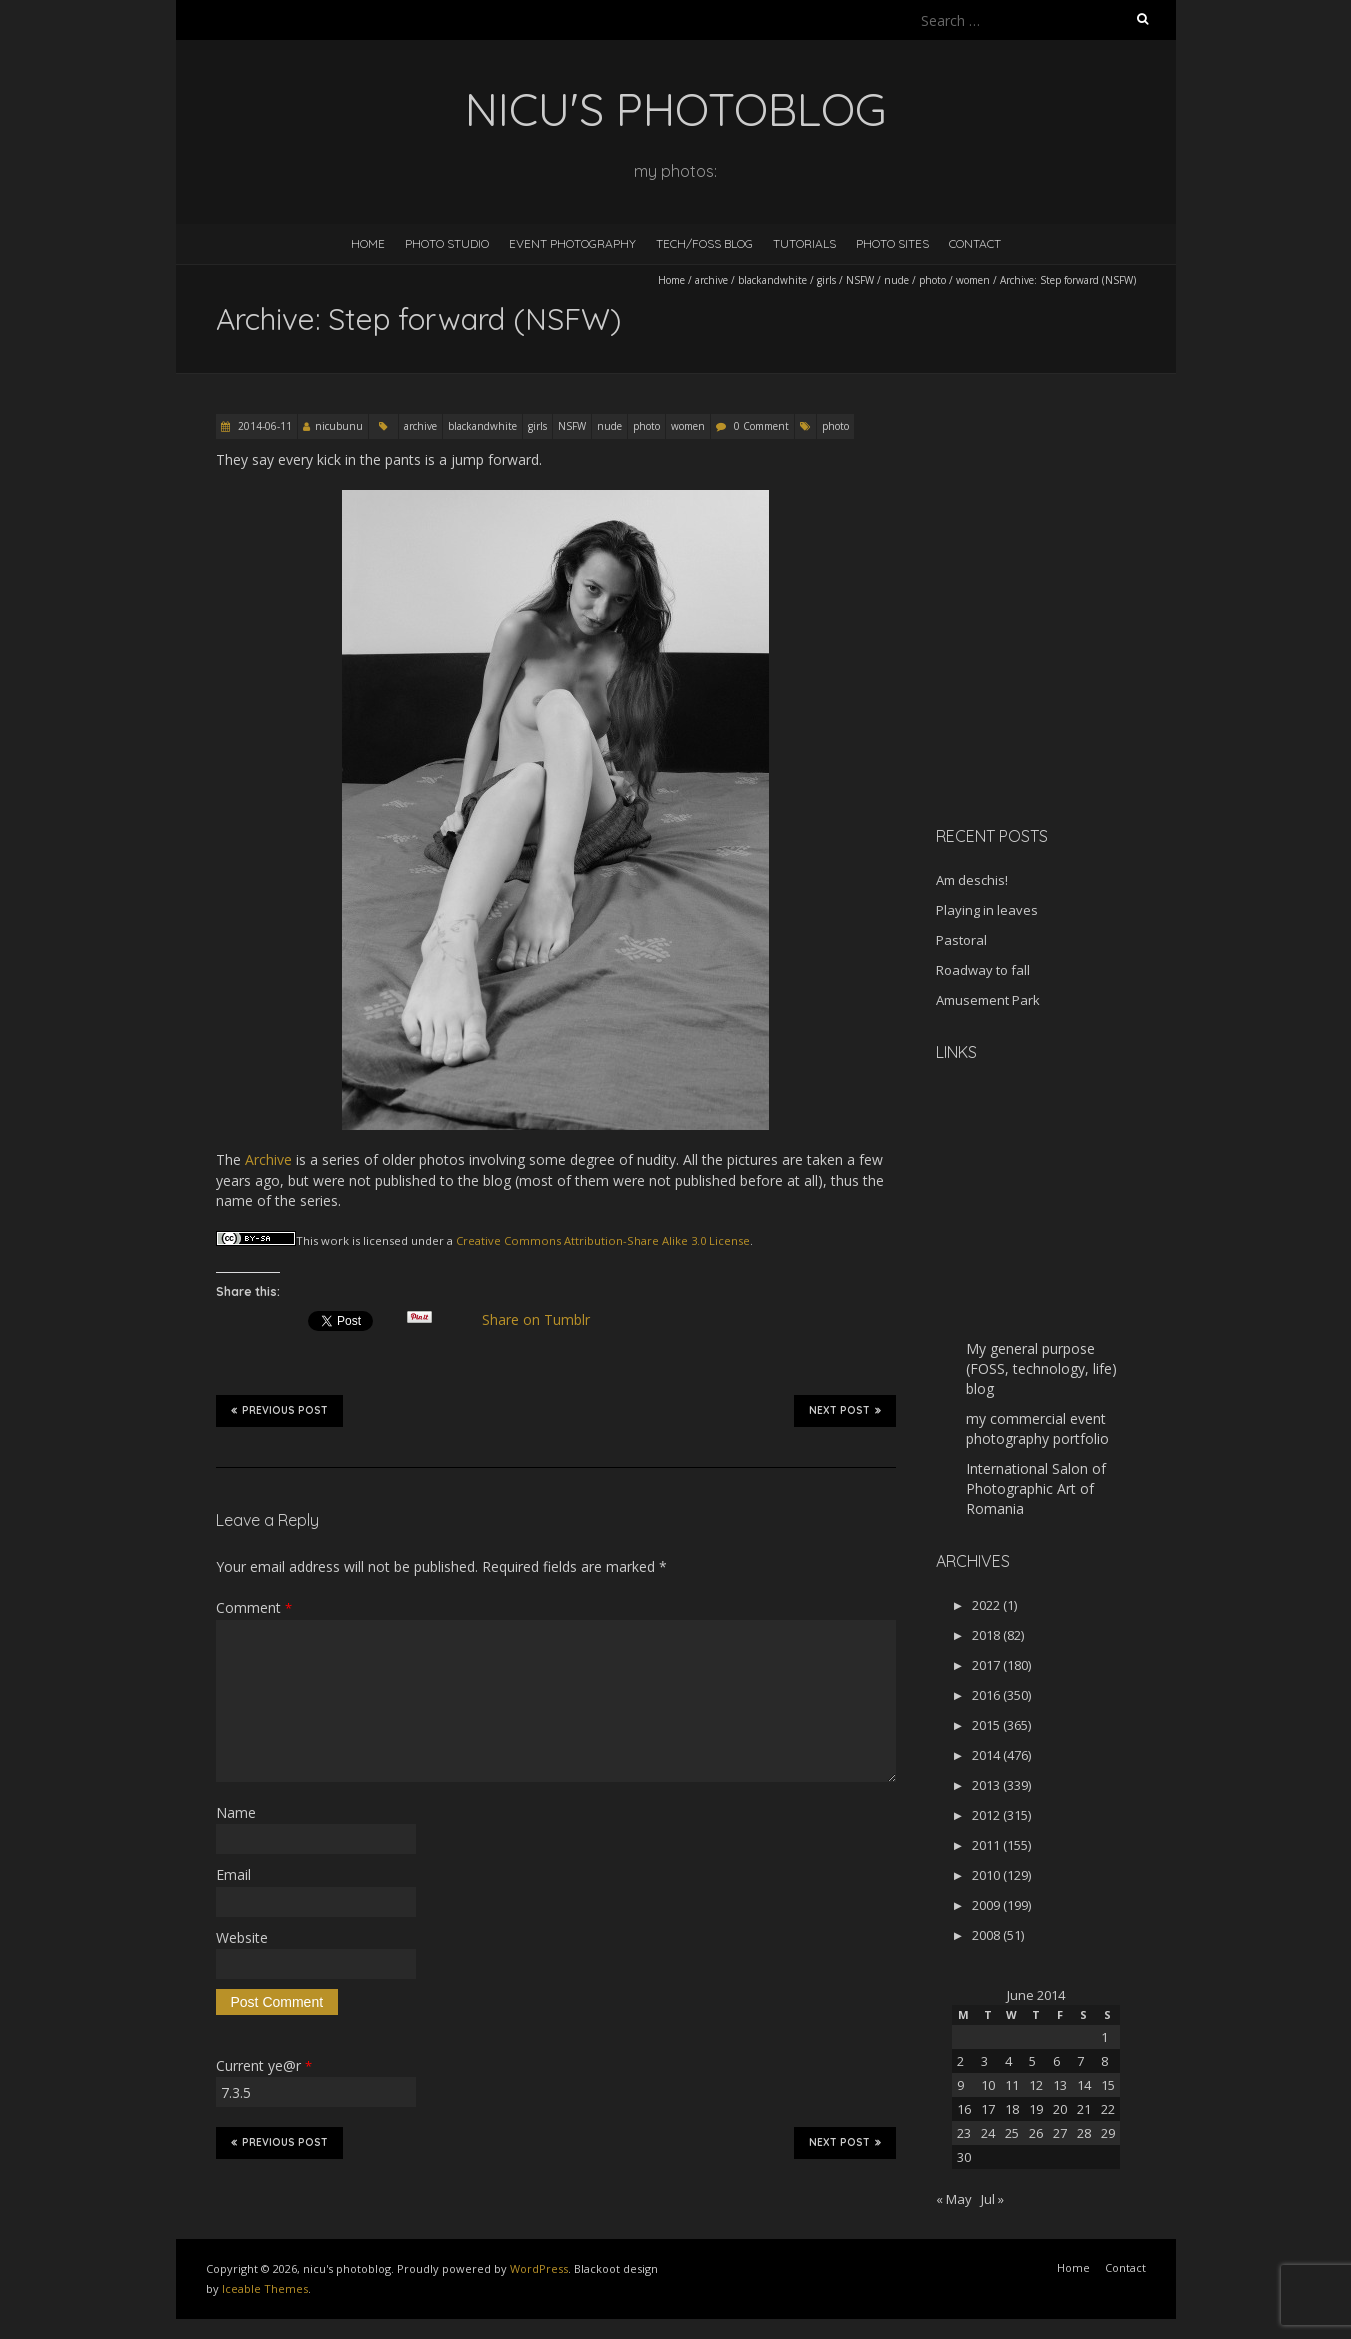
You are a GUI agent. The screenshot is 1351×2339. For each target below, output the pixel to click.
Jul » (992, 2199)
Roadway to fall (983, 970)
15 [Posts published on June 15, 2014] (1108, 2085)
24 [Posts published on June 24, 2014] (988, 2133)
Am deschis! (972, 880)
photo (932, 280)
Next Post (845, 1410)
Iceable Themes (265, 2288)
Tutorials (804, 243)
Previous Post (279, 1410)
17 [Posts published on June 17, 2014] (988, 2109)
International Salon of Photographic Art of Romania (1036, 1488)
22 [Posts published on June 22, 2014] (1108, 2109)
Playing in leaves (987, 910)
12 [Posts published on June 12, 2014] (1036, 2085)
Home (368, 243)
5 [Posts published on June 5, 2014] (1032, 2061)
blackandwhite (772, 280)
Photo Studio (447, 243)
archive (711, 280)
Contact (975, 243)
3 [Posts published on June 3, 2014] (984, 2061)
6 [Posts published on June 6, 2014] (1056, 2061)
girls (826, 280)
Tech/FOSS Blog (704, 243)
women (973, 280)
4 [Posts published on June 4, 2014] (1008, 2061)
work (335, 1240)
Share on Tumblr (543, 1320)
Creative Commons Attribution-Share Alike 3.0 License (603, 1240)
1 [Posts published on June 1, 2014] (1104, 2037)
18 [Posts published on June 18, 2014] (1012, 2109)
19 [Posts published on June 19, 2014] (1036, 2109)
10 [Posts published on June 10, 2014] (988, 2085)
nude (896, 280)
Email (233, 1874)
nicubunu (339, 426)
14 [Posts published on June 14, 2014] (1084, 2085)
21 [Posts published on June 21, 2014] (1084, 2109)
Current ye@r (264, 2065)
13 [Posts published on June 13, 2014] (1060, 2085)
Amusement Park (988, 1000)
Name (236, 1812)
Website (242, 1937)
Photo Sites (892, 243)
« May (954, 2199)
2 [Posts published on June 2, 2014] (960, 2061)
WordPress (539, 2268)
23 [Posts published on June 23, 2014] (964, 2133)
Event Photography (572, 243)
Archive (268, 1159)
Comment (254, 1607)
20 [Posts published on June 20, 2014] (1060, 2109)
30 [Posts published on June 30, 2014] (964, 2157)
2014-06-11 (263, 426)
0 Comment (761, 426)
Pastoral (961, 940)
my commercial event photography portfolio (1037, 1428)
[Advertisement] (1061, 669)
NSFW (860, 280)
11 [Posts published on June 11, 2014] (1012, 2085)
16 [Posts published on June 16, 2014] (964, 2109)
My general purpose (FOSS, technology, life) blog (1041, 1368)
